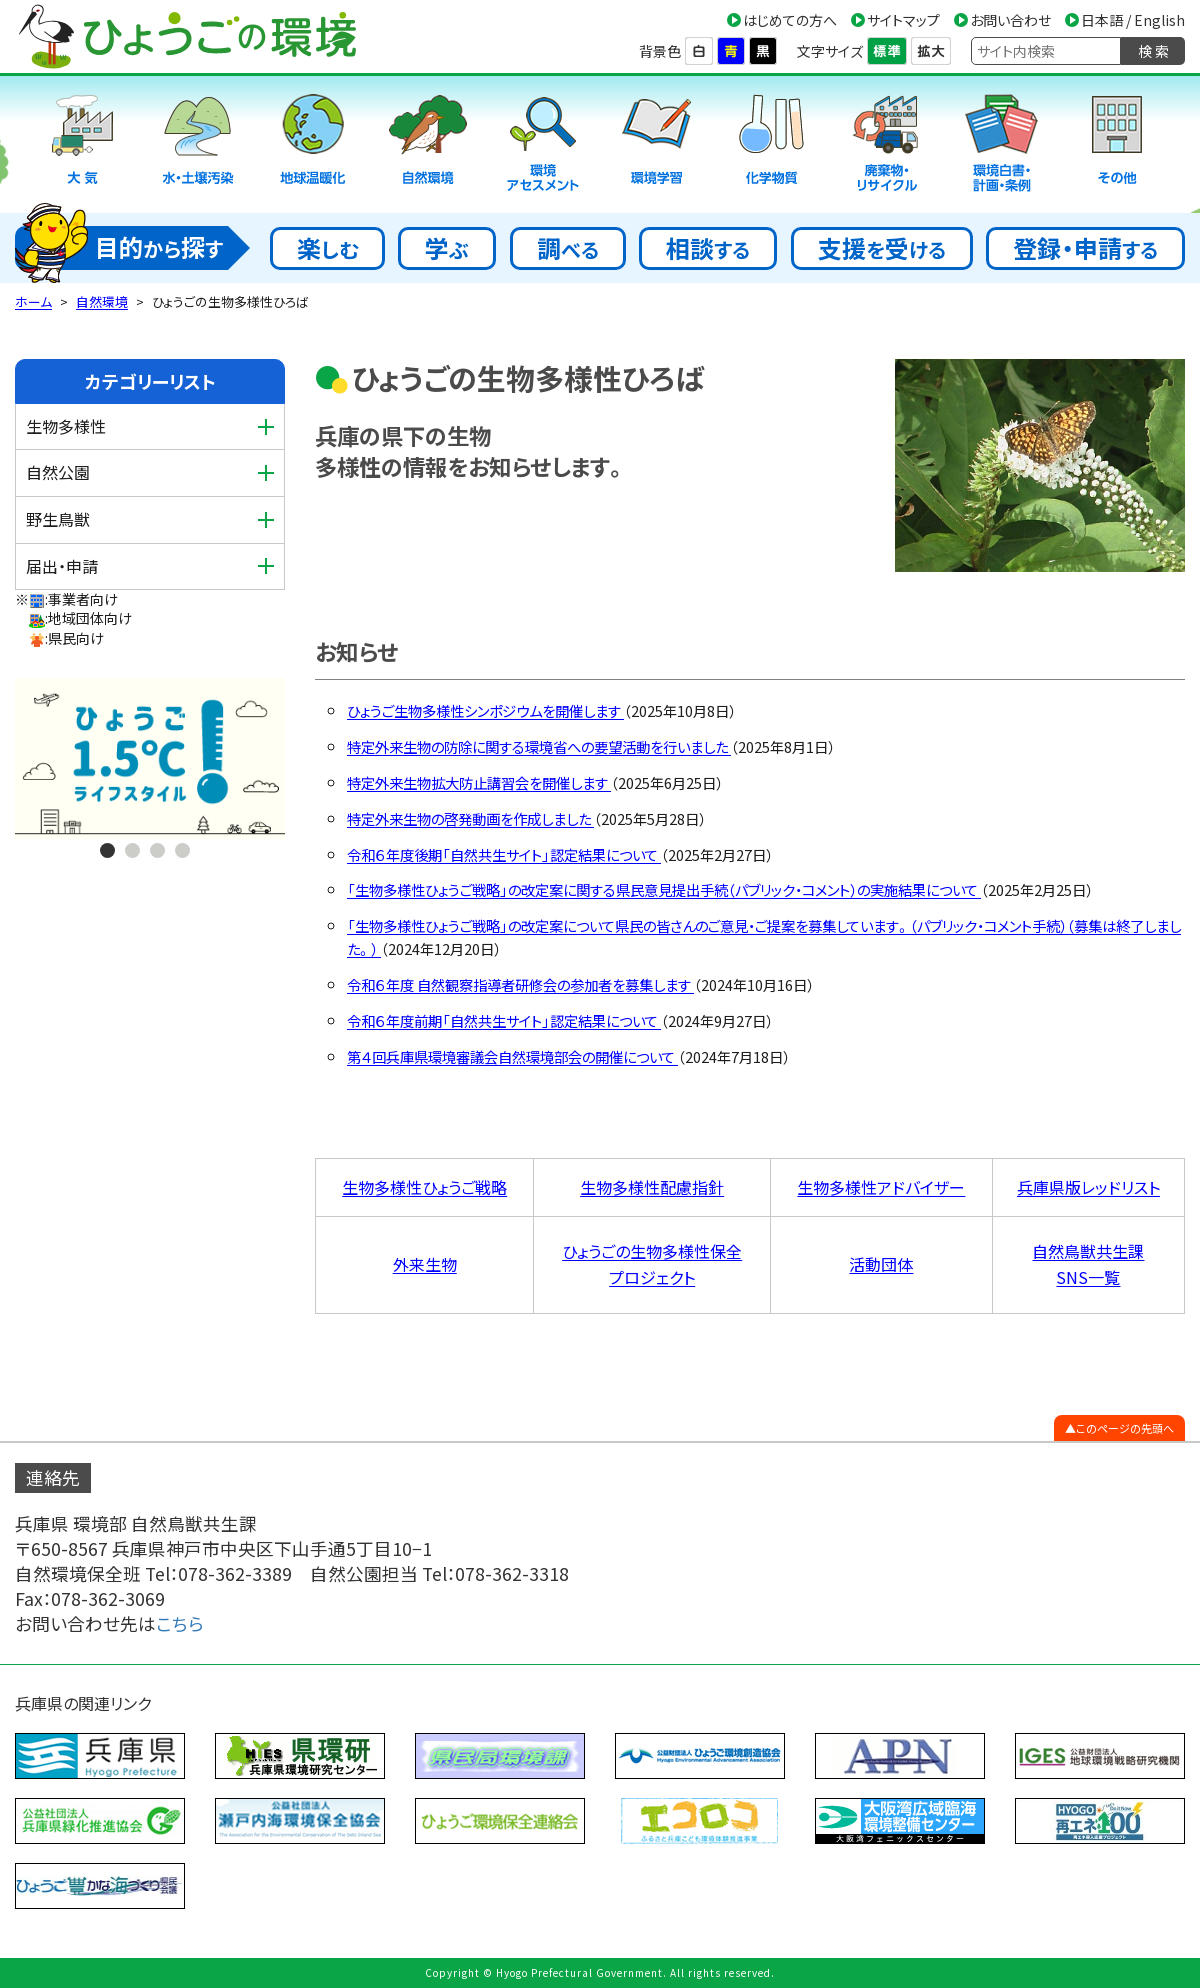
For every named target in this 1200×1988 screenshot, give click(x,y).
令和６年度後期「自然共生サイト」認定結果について (504, 854)
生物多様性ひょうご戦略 (424, 1187)
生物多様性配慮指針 (652, 1187)
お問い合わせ (1010, 20)
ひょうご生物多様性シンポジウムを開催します (485, 710)
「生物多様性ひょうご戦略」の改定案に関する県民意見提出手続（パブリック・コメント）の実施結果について (664, 889)
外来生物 (425, 1264)
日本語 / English (1133, 20)
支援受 (882, 247)
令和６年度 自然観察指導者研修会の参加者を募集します (520, 984)
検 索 (1153, 51)
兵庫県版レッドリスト (1088, 1187)
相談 (708, 247)
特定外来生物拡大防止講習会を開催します (479, 782)
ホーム (33, 301)
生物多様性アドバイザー (881, 1187)
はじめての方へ (790, 20)
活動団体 (881, 1264)
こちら (180, 1623)
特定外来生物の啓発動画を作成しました (470, 818)
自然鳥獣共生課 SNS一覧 (1088, 1264)
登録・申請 (1085, 247)
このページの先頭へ (1125, 1428)
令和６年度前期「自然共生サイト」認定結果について (504, 1020)
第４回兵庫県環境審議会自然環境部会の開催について (512, 1056)
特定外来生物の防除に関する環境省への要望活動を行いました (539, 746)
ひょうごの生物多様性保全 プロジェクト (652, 1264)
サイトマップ (903, 20)
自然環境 (102, 301)
